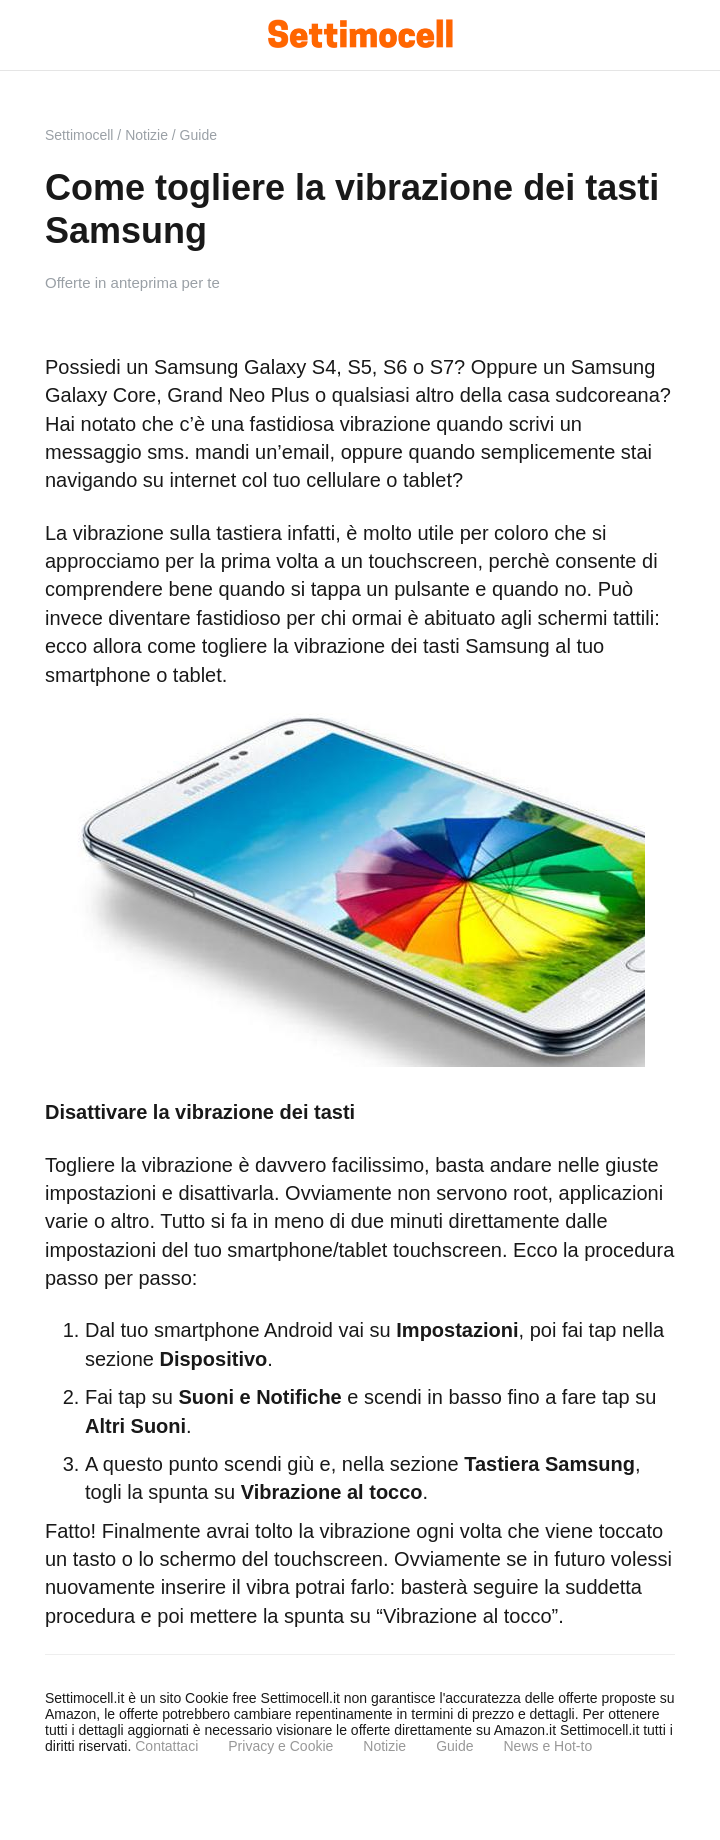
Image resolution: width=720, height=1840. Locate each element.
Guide (454, 1746)
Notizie (384, 1746)
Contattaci (166, 1746)
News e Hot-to (547, 1746)
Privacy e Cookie (280, 1746)
